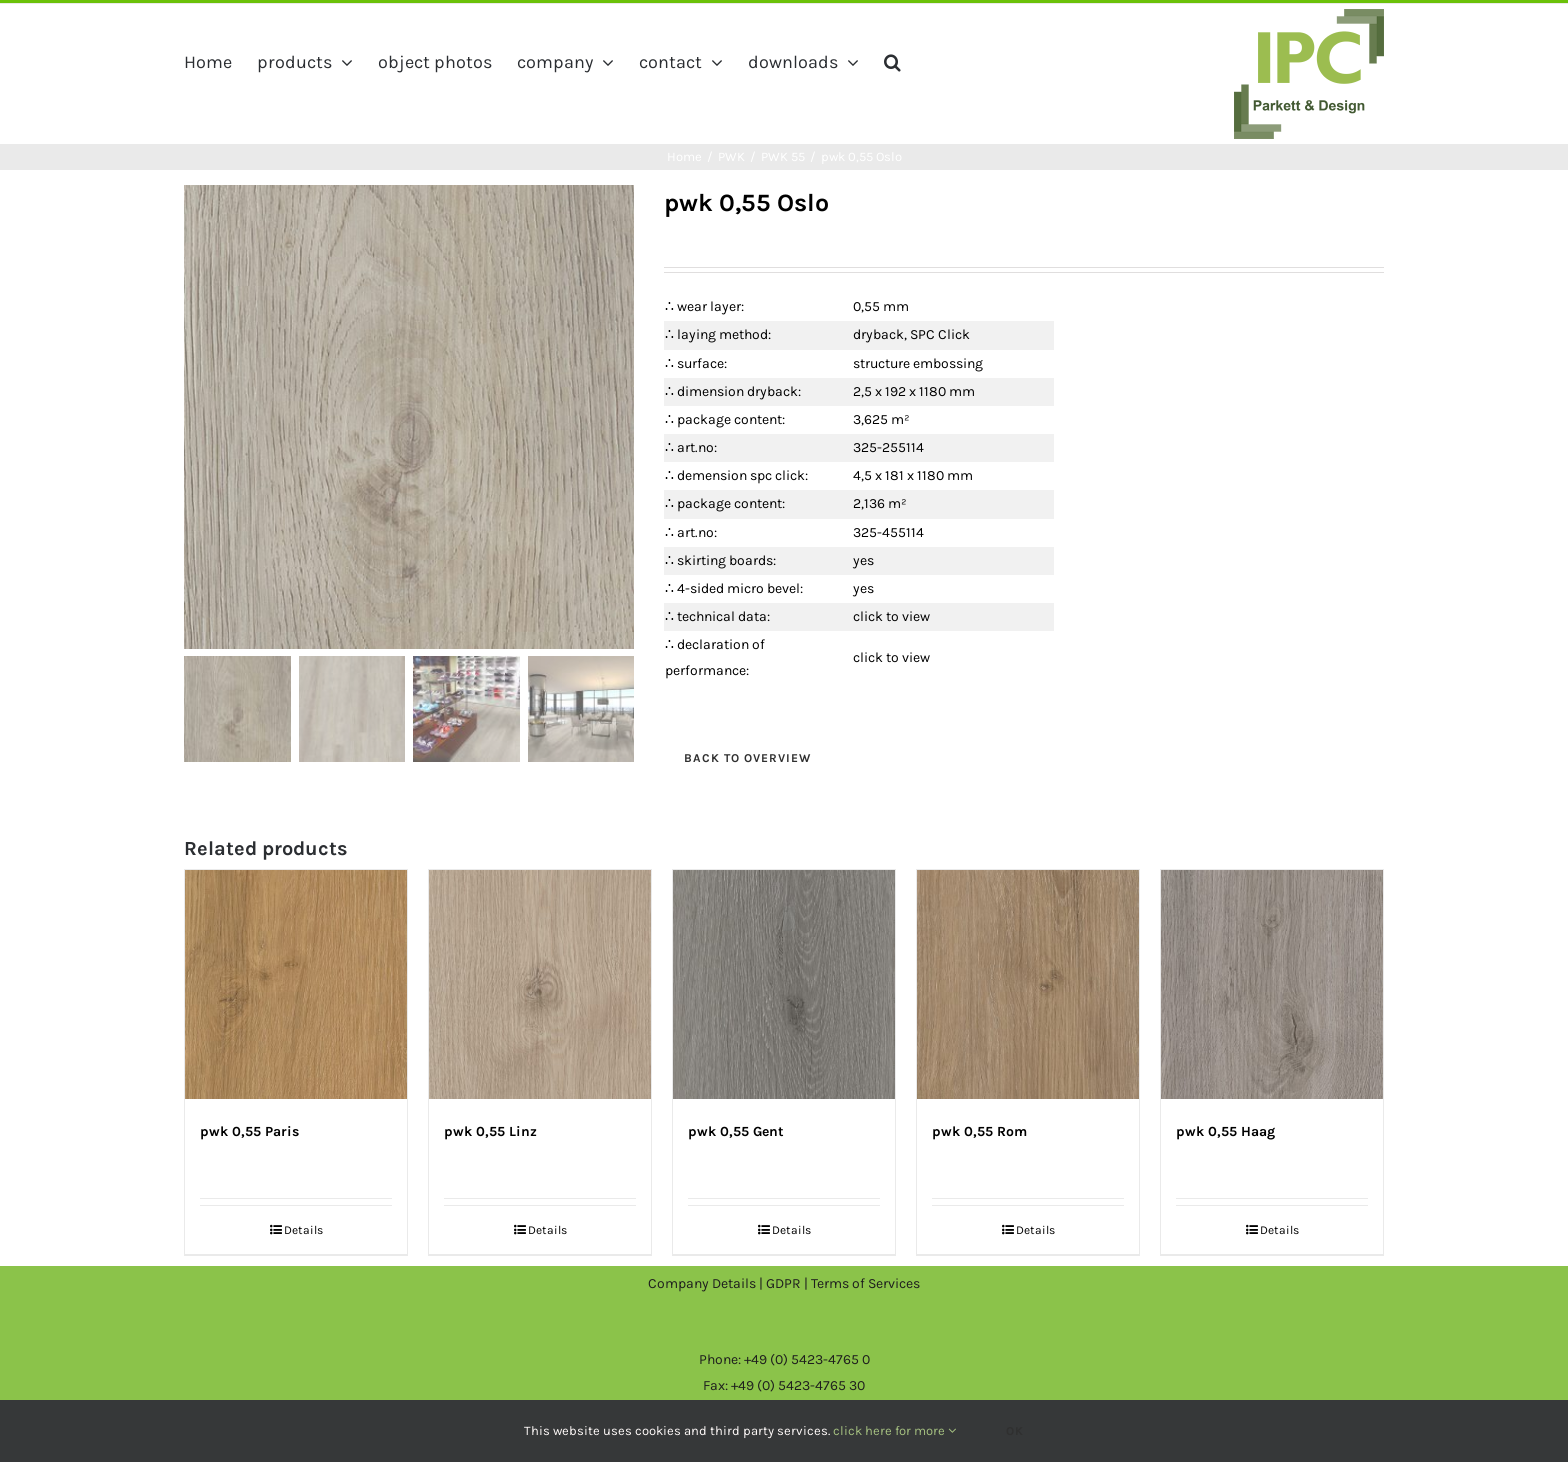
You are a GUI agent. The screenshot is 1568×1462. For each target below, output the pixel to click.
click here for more (894, 1430)
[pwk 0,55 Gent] (784, 984)
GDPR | (788, 1283)
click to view (891, 616)
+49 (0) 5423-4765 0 (807, 1359)
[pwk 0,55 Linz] (540, 984)
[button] (892, 62)
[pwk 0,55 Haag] (1272, 984)
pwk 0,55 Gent (736, 1131)
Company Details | (707, 1283)
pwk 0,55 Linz (490, 1131)
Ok (1015, 1431)
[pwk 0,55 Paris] (296, 984)
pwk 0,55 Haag (1225, 1131)
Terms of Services (865, 1283)
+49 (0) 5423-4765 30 (798, 1385)
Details (303, 1230)
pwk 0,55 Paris (249, 1131)
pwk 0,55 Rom (979, 1131)
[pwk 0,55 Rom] (1028, 984)
